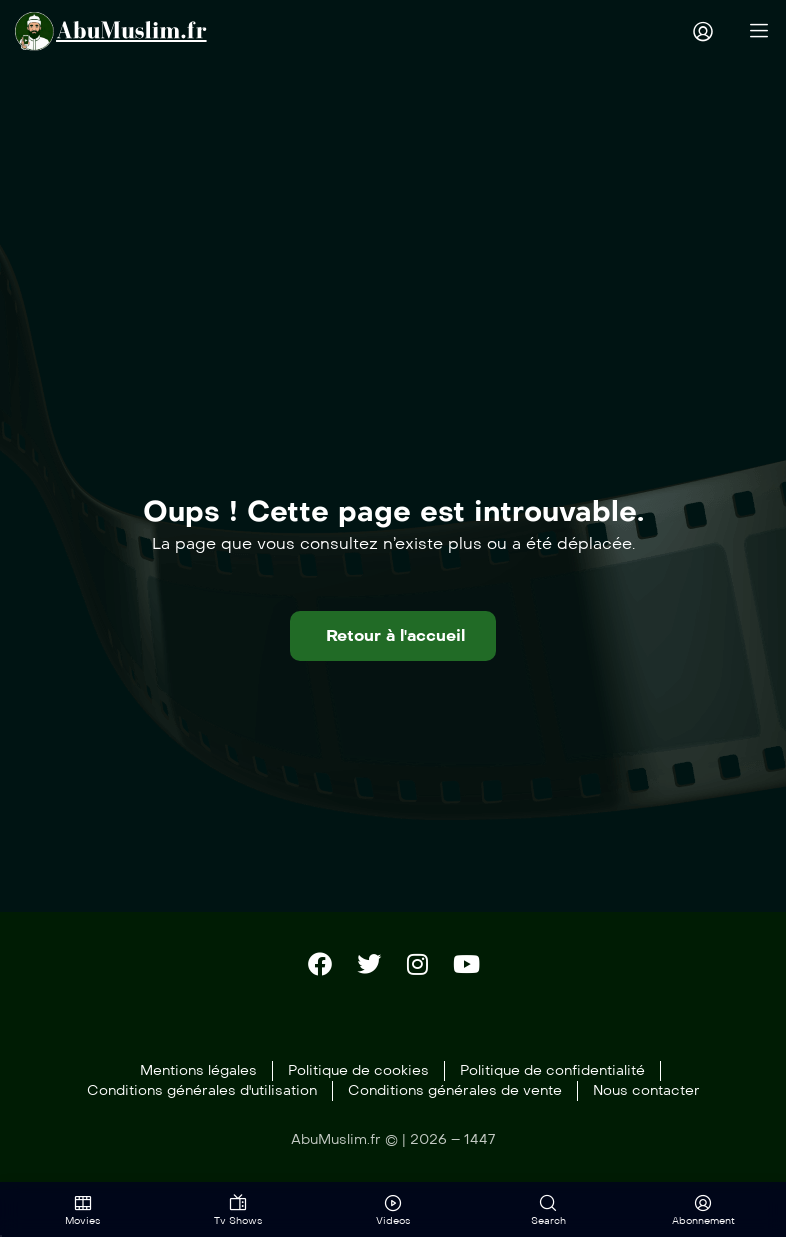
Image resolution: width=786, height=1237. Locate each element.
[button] (393, 636)
